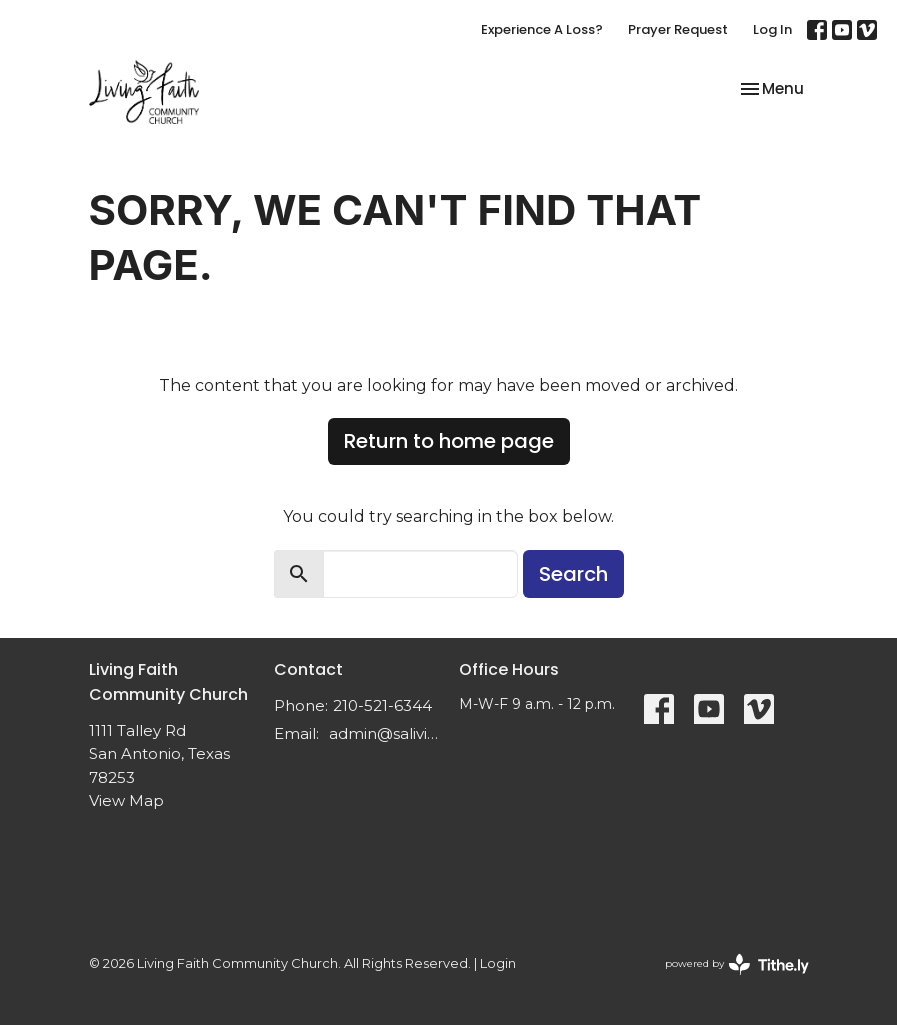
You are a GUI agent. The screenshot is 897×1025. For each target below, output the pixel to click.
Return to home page (449, 441)
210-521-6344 (382, 705)
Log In (772, 29)
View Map (126, 800)
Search (573, 574)
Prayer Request (678, 29)
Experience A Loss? (542, 29)
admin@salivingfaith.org (384, 733)
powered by (737, 964)
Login (498, 963)
